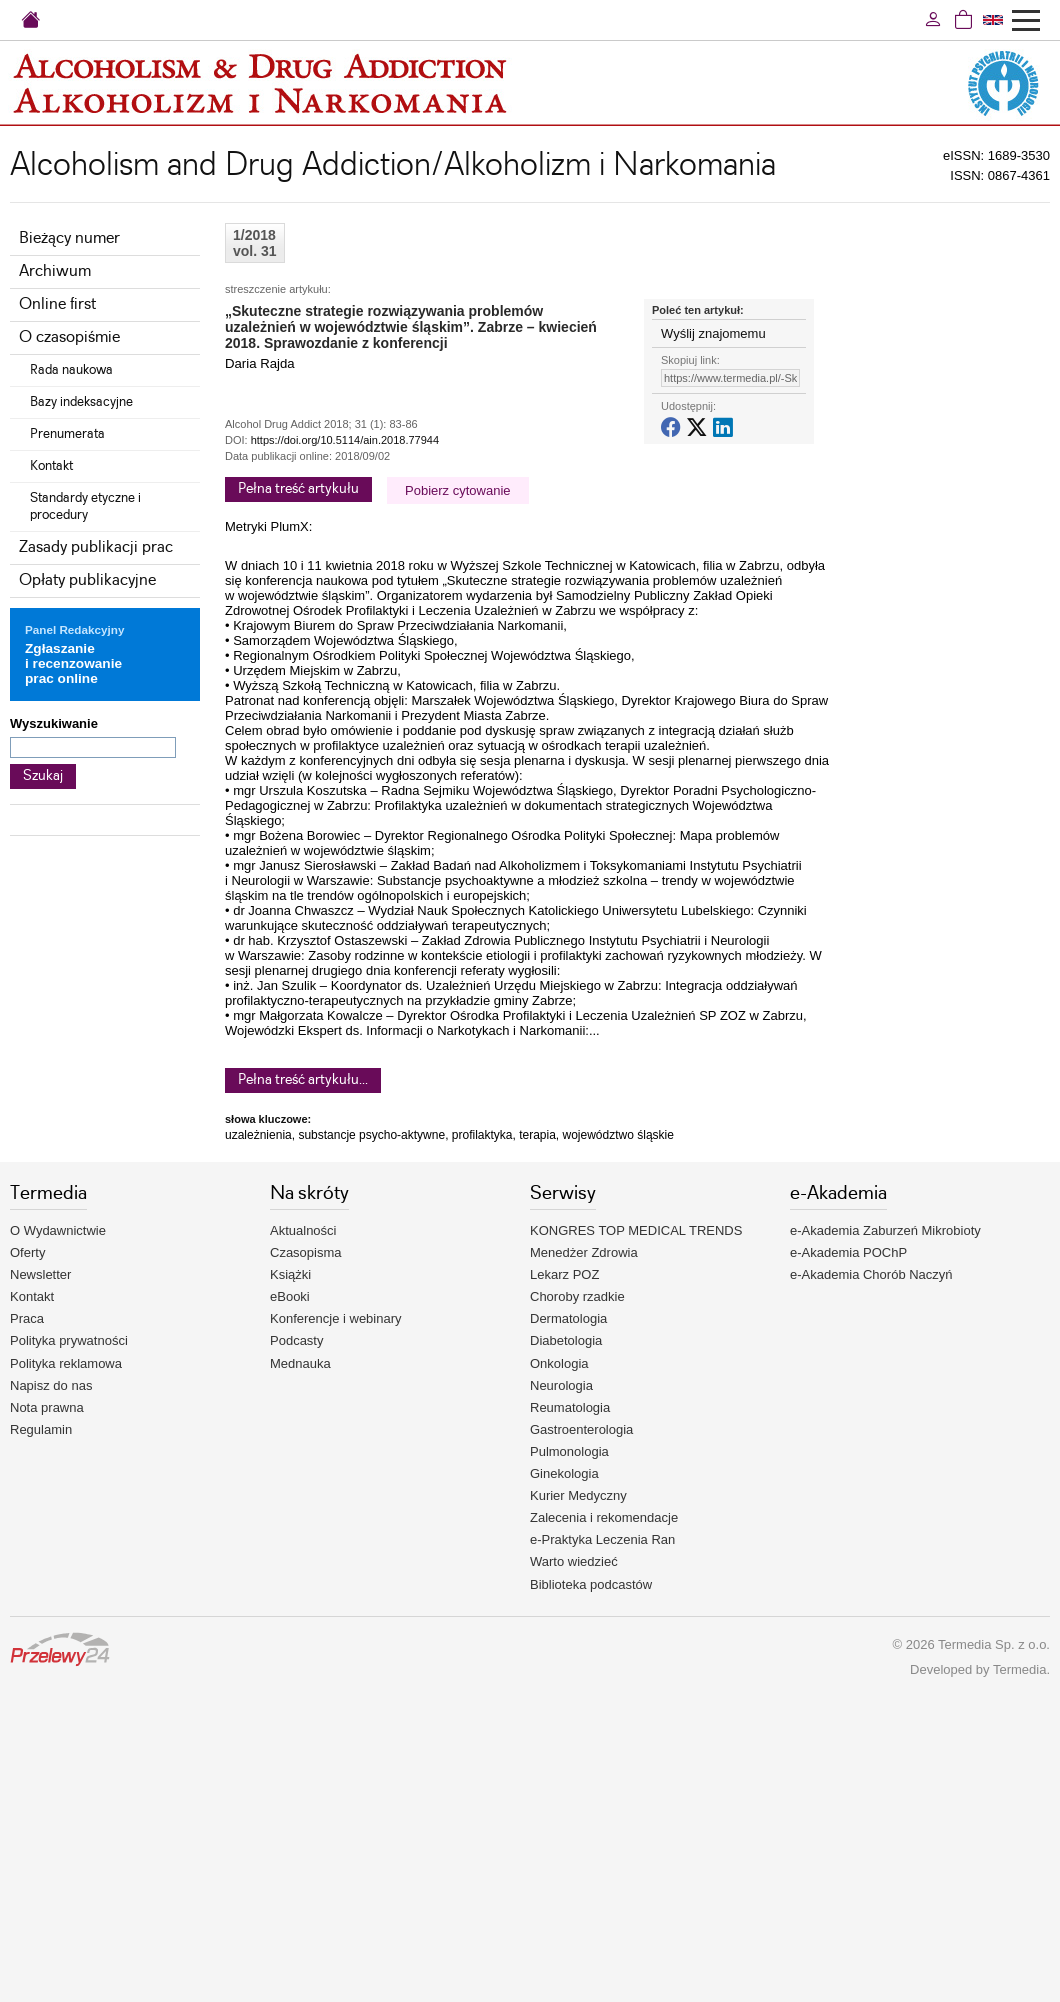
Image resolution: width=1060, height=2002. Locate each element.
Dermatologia (568, 1318)
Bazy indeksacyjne (81, 402)
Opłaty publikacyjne (87, 580)
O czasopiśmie (69, 337)
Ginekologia (564, 1473)
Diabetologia (566, 1340)
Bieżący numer (69, 238)
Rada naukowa (71, 370)
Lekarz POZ (564, 1274)
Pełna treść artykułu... (303, 1080)
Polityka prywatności (69, 1340)
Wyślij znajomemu (713, 333)
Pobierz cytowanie (458, 490)
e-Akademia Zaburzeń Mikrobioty (885, 1230)
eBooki (290, 1296)
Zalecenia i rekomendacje (604, 1517)
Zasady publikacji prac (96, 547)
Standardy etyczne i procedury (85, 506)
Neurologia (561, 1385)
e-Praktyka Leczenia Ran (602, 1539)
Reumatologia (570, 1407)
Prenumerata (67, 434)
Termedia (1019, 1669)
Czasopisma (306, 1252)
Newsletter (40, 1274)
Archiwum (55, 271)
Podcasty (296, 1340)
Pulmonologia (569, 1451)
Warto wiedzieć (574, 1561)
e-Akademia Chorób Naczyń (871, 1274)
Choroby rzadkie (577, 1296)
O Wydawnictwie (58, 1230)
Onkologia (559, 1363)
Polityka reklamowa (66, 1363)
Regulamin (41, 1429)
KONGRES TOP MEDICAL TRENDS (636, 1230)
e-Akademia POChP (848, 1252)
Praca (27, 1318)
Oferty (27, 1252)
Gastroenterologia (581, 1429)
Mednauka (300, 1363)
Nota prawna (47, 1407)
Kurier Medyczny (578, 1495)
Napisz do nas (51, 1385)
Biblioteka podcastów (591, 1584)
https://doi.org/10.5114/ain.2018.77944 (345, 440)
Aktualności (303, 1230)
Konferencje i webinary (336, 1318)
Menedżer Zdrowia (584, 1252)
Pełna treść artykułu (298, 489)
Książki (290, 1274)
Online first (57, 304)
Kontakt (51, 466)
